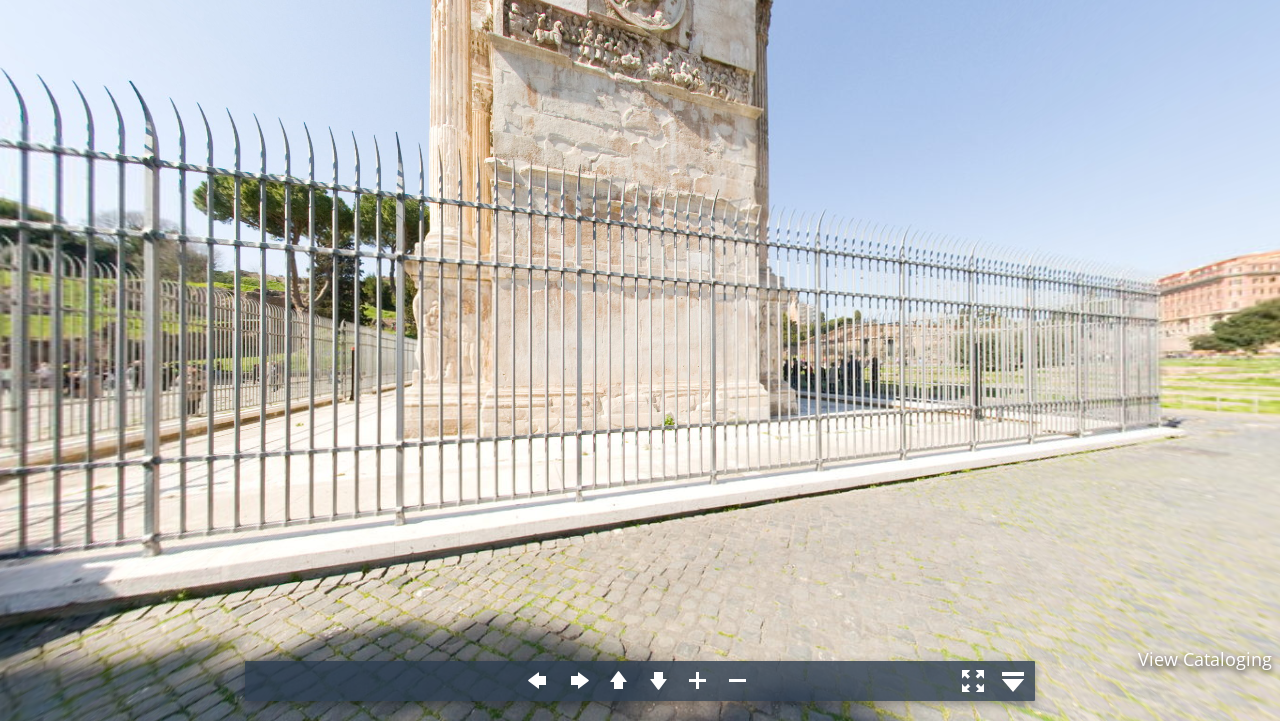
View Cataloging (1205, 659)
